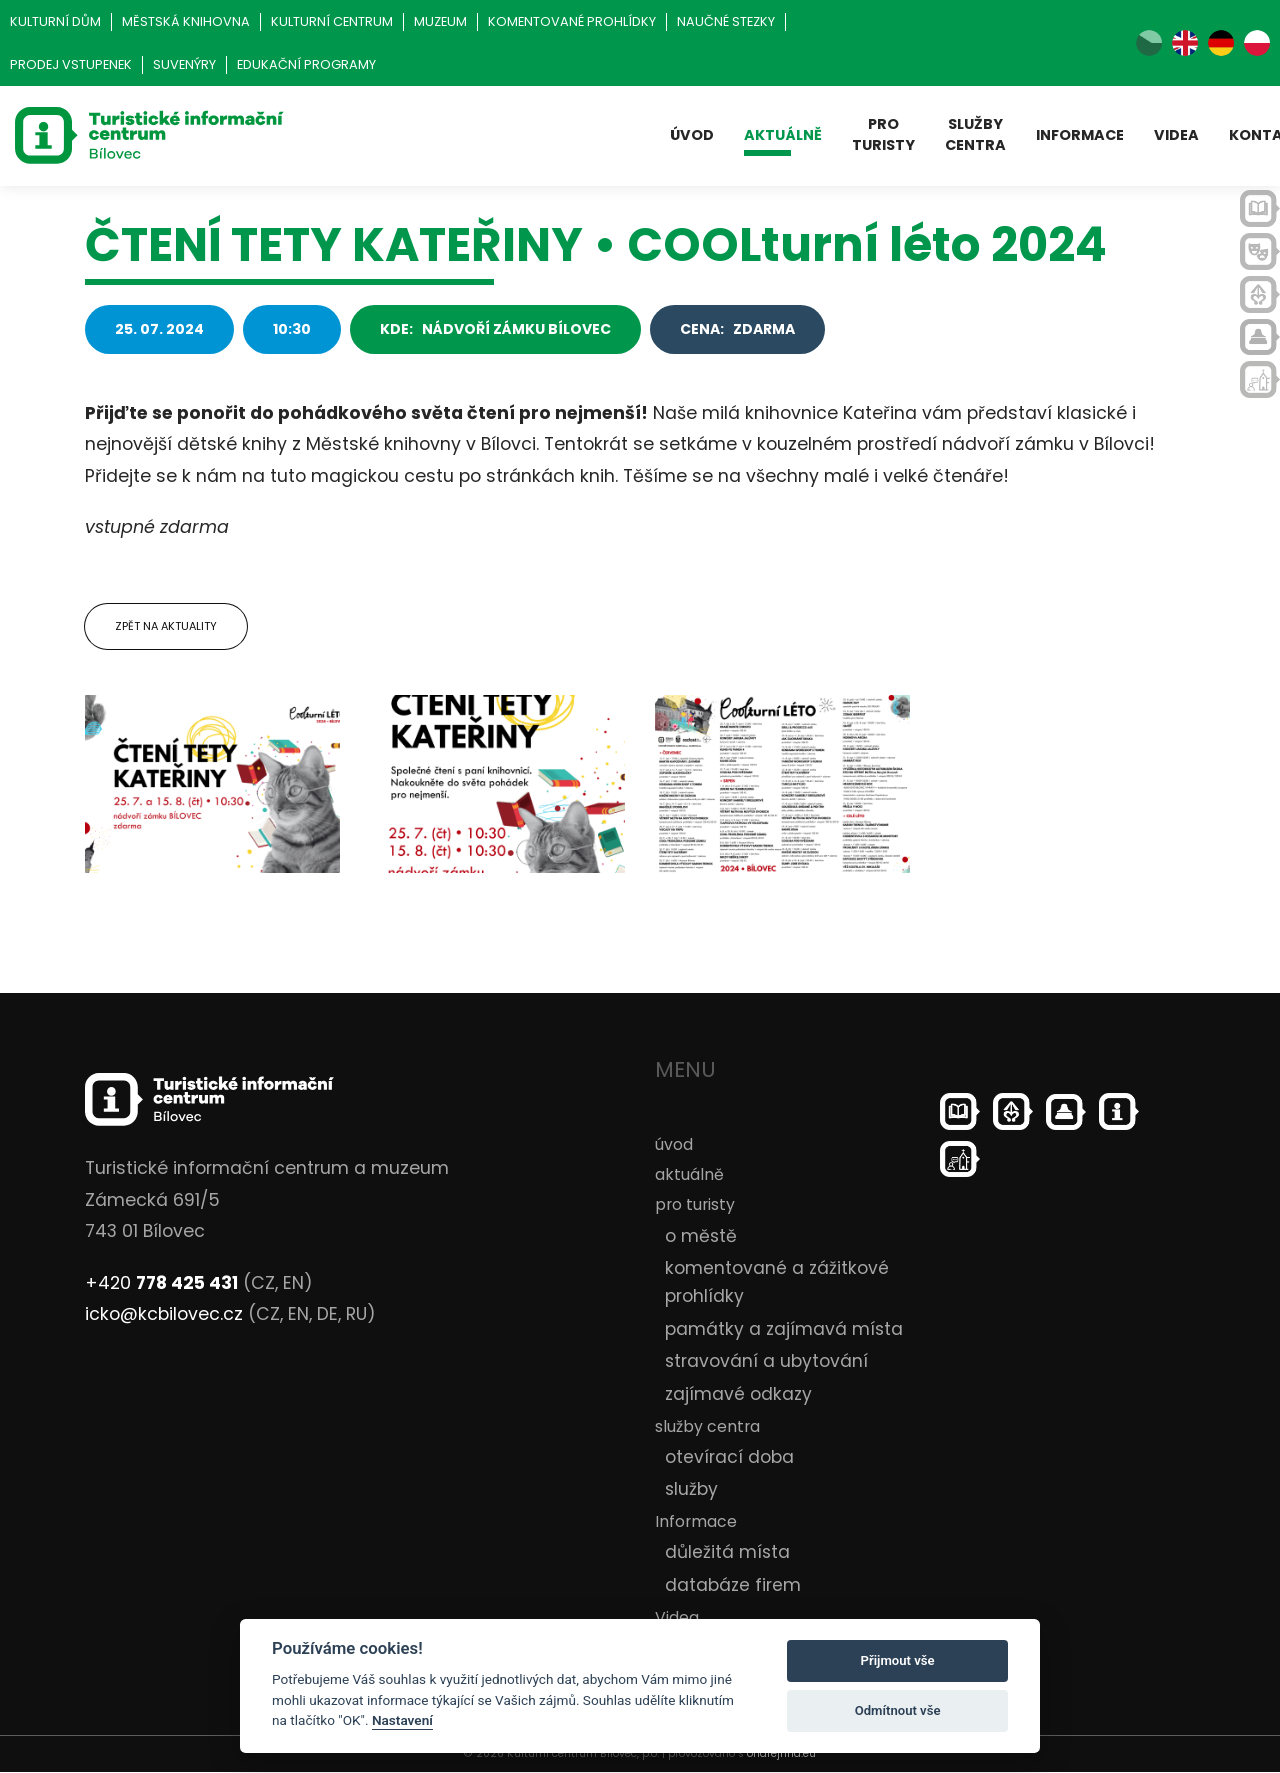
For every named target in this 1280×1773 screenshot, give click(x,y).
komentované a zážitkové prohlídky (777, 1283)
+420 (161, 1283)
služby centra (975, 134)
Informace (1080, 135)
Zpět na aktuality (166, 626)
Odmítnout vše (898, 1710)
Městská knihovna (186, 21)
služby (691, 1490)
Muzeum (440, 21)
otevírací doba (729, 1457)
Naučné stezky (726, 21)
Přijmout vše (898, 1660)
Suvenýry (184, 64)
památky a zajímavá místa (784, 1329)
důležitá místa (727, 1553)
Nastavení (402, 1720)
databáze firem (733, 1585)
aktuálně (783, 135)
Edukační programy (306, 64)
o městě (701, 1236)
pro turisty (883, 134)
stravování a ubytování (766, 1362)
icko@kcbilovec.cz (164, 1315)
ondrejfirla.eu (781, 1754)
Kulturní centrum (332, 21)
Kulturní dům (55, 21)
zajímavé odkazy (738, 1394)
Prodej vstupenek (71, 64)
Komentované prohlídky (572, 21)
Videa (1176, 135)
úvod (692, 135)
